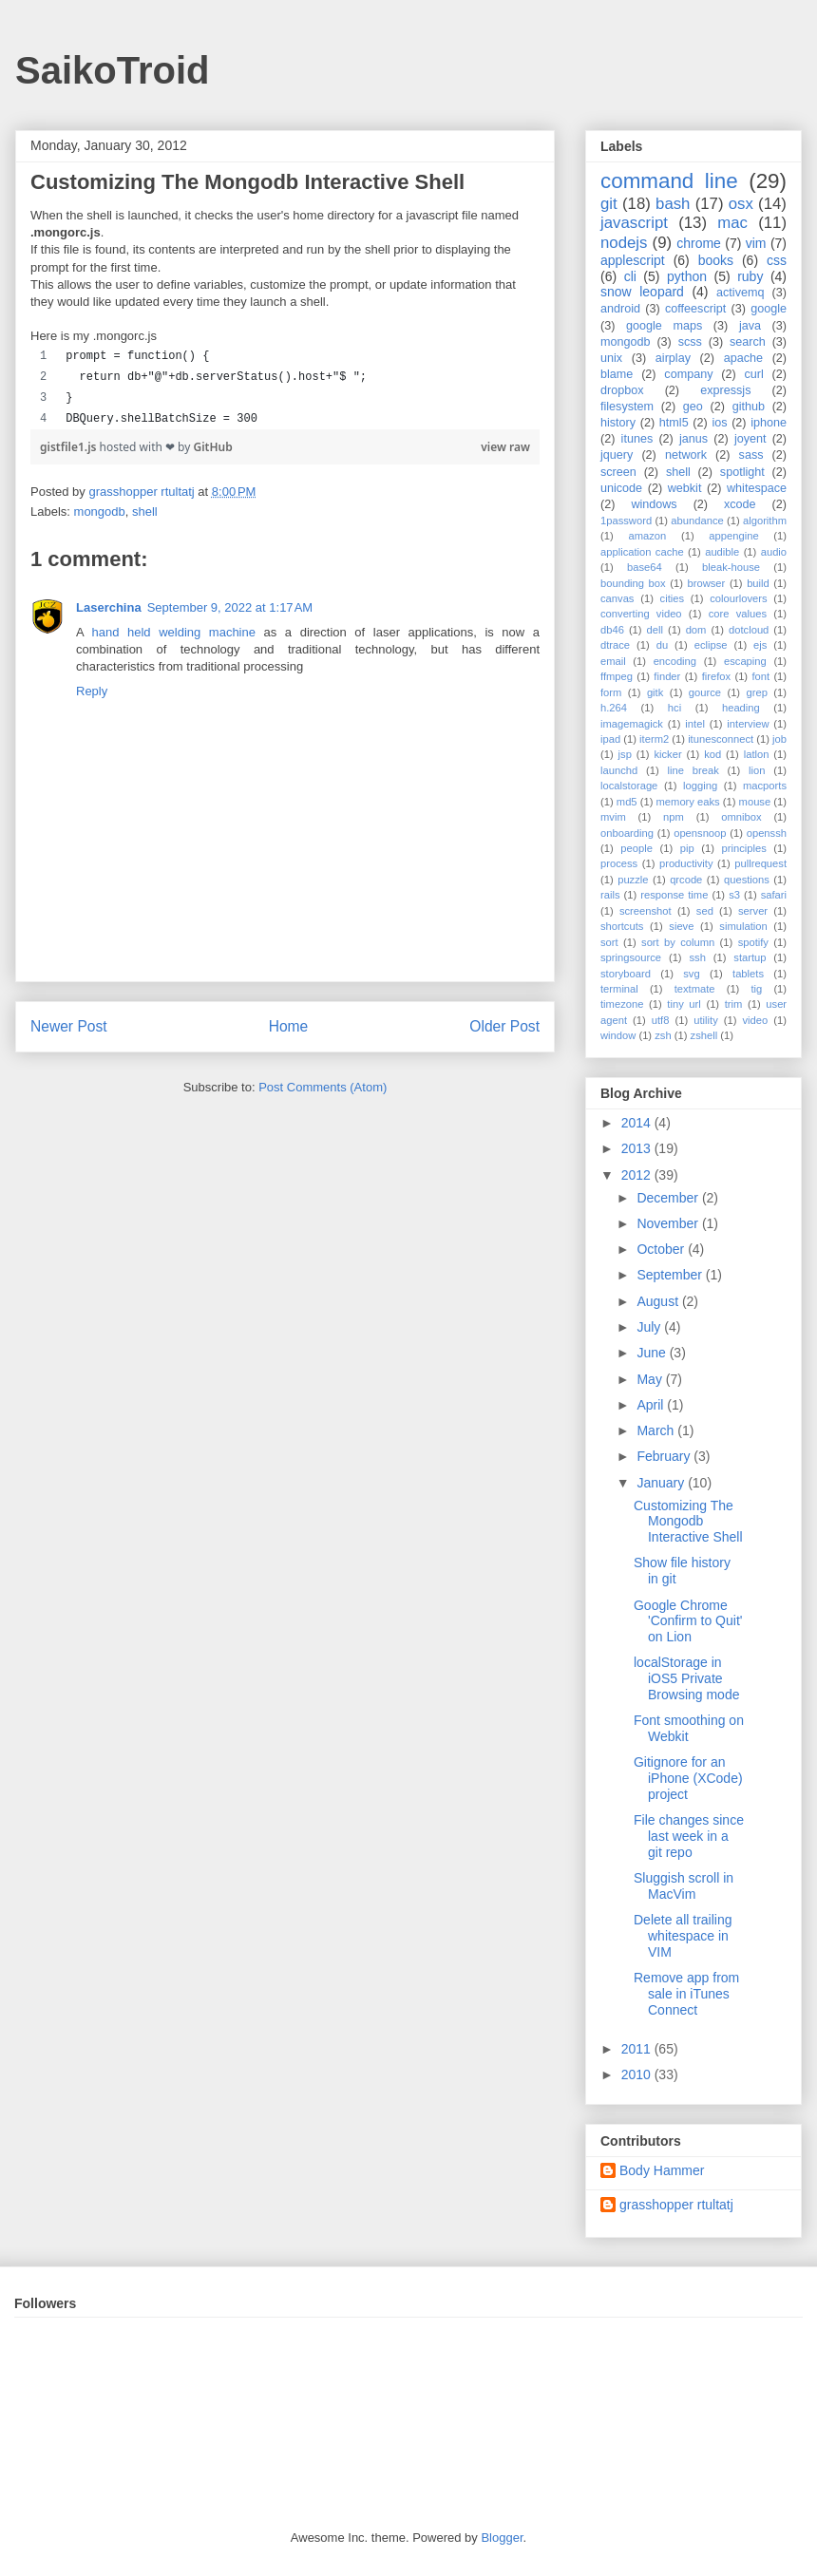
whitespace (757, 488)
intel (695, 723)
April (651, 1404)
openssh (767, 833)
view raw (505, 447)
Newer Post (68, 1026)
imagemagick (631, 723)
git (609, 204)
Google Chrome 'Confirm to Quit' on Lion (688, 1621)
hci (674, 707)
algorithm (765, 520)
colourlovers (738, 598)
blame (616, 374)
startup (749, 957)
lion (757, 770)
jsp (625, 754)
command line (669, 181)
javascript (634, 223)
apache (743, 358)
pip (687, 848)
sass (751, 455)
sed (704, 911)
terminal (619, 988)
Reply (91, 691)
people (636, 848)
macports (765, 785)
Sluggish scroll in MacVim (683, 1886)
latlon (757, 754)
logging (700, 785)
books (715, 260)
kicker (667, 754)
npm (673, 817)
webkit (685, 488)
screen (618, 472)
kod (712, 754)
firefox (716, 676)
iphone (768, 422)
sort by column (677, 942)
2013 (638, 1148)
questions (747, 879)
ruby (750, 276)
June (652, 1352)
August (658, 1301)
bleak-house (731, 567)
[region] (285, 387)
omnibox (741, 817)
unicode (621, 488)
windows (653, 504)
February (665, 1456)
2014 (638, 1122)
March (656, 1430)
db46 (612, 629)
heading (741, 707)
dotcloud (749, 629)
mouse (755, 801)
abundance (697, 520)
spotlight (742, 472)
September (670, 1274)
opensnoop (700, 833)
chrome (698, 243)
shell (145, 511)
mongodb (99, 511)
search (748, 342)
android (620, 308)
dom (696, 629)
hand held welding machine (174, 632)
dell (655, 629)
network (686, 455)
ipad (610, 739)
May (650, 1379)
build (758, 583)
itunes (637, 438)
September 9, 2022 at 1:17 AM (230, 607)
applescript (632, 260)
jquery (616, 455)
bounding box (633, 583)
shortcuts (621, 926)
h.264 (613, 707)
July (650, 1327)
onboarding (627, 833)
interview (748, 723)
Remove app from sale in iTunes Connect (686, 1993)
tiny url (683, 1004)
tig (756, 988)
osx (741, 204)
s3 (734, 894)
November (668, 1223)
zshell (704, 1035)
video (756, 1020)
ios (719, 422)
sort (609, 942)
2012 (638, 1175)
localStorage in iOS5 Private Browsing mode (687, 1678)
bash (673, 204)
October (662, 1249)
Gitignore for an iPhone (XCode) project (688, 1778)
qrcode (686, 879)
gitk (655, 692)
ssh (697, 957)
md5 (627, 801)
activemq (740, 292)
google (768, 308)
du (662, 645)
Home (289, 1026)
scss (690, 342)
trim (734, 1004)
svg (691, 973)
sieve (681, 926)
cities (672, 598)
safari (774, 894)
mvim (613, 817)
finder (667, 676)
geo (693, 406)
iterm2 (654, 739)
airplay (673, 358)
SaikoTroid (112, 70)
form (610, 692)
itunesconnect (720, 739)
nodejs (623, 243)
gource (705, 692)
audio (774, 552)
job (779, 739)
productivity (686, 863)
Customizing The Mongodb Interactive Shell (688, 1521)
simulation (743, 926)
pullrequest (760, 863)
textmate (694, 988)
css (777, 260)
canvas (617, 598)
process (618, 863)
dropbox (622, 390)
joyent (750, 438)
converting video (641, 613)
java (750, 325)
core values (738, 613)
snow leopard (642, 291)
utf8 (661, 1020)
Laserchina (109, 607)
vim (756, 243)
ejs (760, 645)
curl (753, 374)
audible (722, 552)
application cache (642, 552)
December (668, 1197)
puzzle (633, 879)
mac (732, 223)
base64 (644, 567)
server (753, 911)
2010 (638, 2074)
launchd (618, 770)
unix (611, 358)
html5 (674, 422)
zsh (663, 1035)
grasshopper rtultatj (676, 2204)
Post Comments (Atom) (322, 1087)
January (662, 1482)
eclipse (711, 645)
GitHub (213, 447)
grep (757, 692)
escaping (745, 661)
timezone (621, 1004)
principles (744, 848)
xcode (740, 504)
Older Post (504, 1026)
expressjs (725, 390)
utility (706, 1020)
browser (707, 583)
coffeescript (695, 308)
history (618, 422)
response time (674, 894)
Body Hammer (661, 2170)
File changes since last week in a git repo (689, 1836)
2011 (638, 2048)
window (618, 1035)
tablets (748, 973)
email (613, 661)
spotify (753, 942)
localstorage (628, 785)
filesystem (627, 406)
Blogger (501, 2537)
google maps (664, 325)
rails (610, 894)
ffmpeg (616, 676)
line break (693, 770)
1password (626, 520)
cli (630, 276)
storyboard (625, 973)
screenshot (645, 911)
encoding (675, 661)
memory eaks (688, 801)
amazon (647, 535)
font (760, 676)
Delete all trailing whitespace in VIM (683, 1936)
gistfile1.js (70, 447)
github (748, 406)
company (688, 374)
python (687, 276)
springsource (630, 957)
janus (693, 438)
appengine (733, 535)
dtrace (615, 645)
